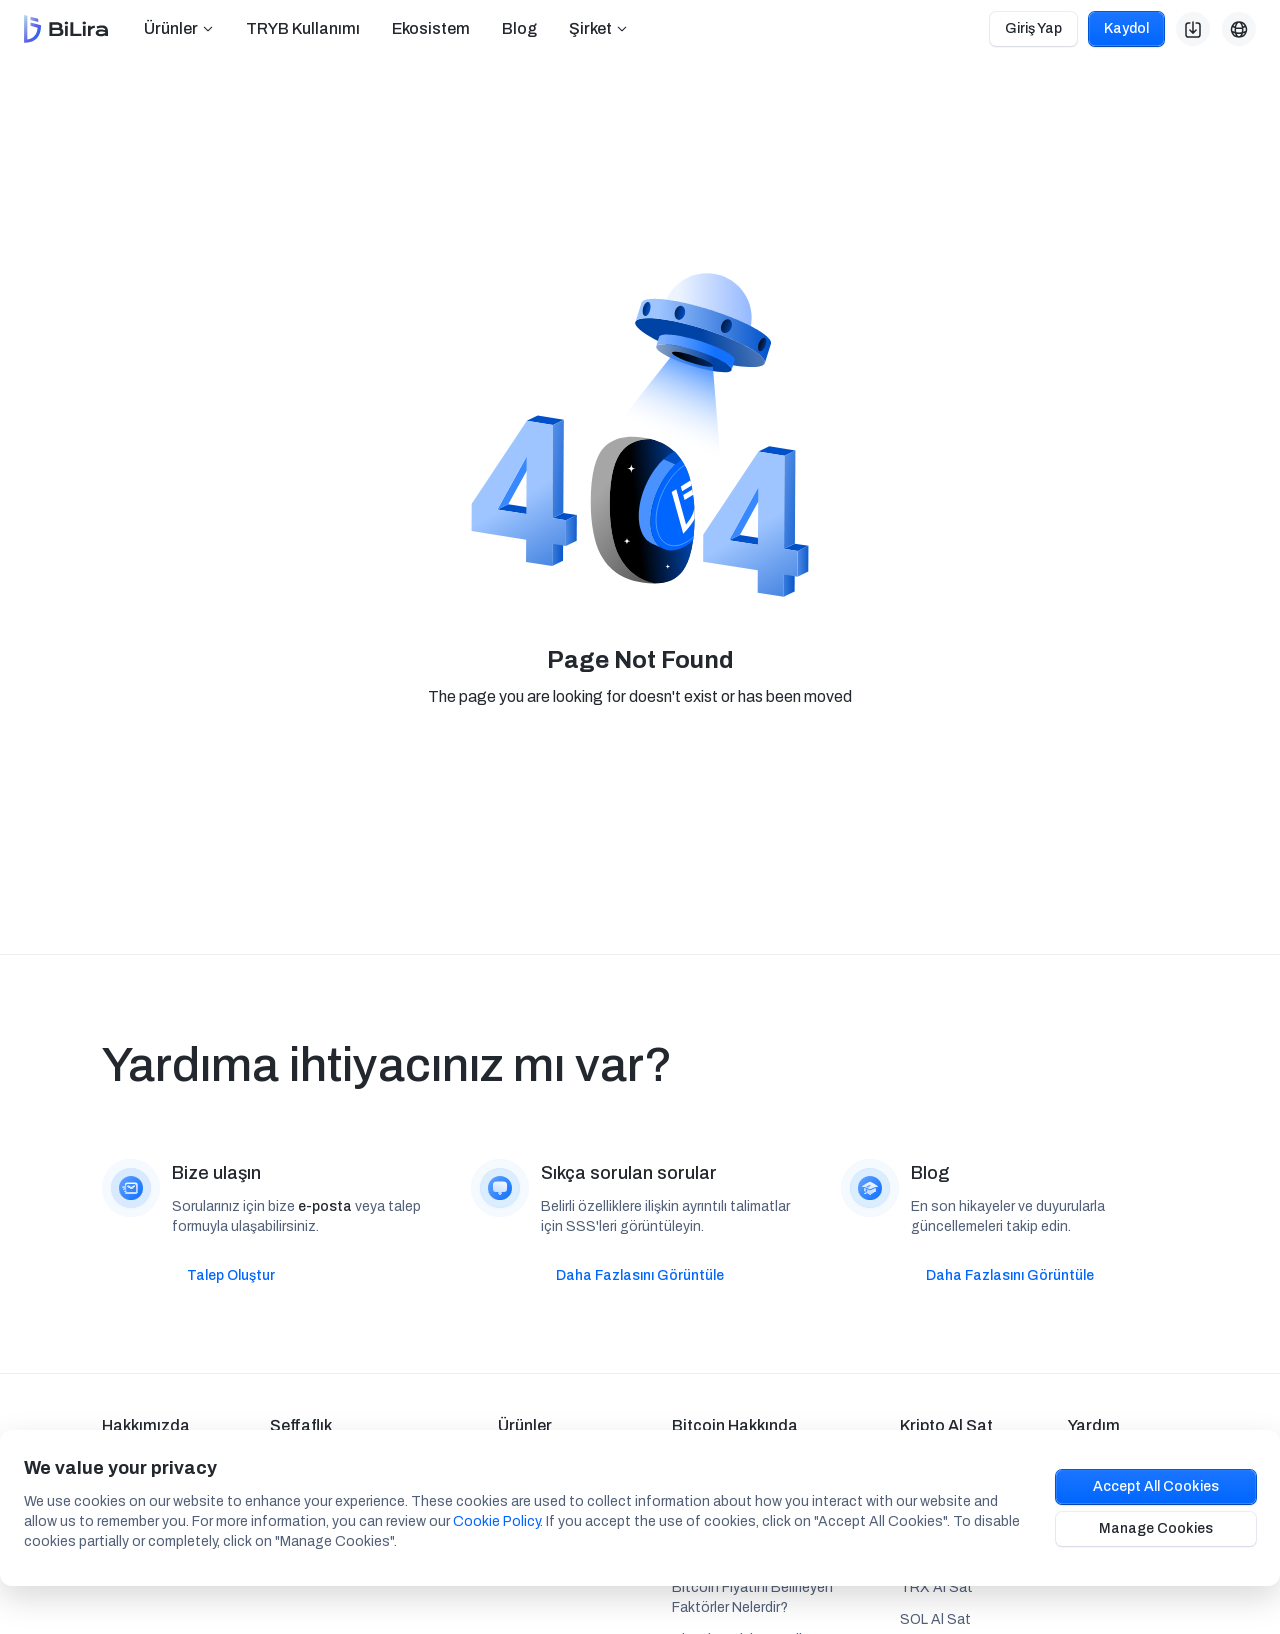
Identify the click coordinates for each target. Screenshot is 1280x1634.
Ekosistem (431, 28)
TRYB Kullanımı (303, 28)
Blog (519, 28)
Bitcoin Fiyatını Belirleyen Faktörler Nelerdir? (752, 1597)
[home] (66, 29)
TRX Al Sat (936, 1587)
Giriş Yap (1033, 28)
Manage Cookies (1156, 1528)
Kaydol (1126, 28)
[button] (179, 29)
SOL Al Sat (935, 1619)
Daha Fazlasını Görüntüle (640, 1275)
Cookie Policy (496, 1521)
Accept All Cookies (1156, 1486)
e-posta (325, 1206)
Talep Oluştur (231, 1275)
